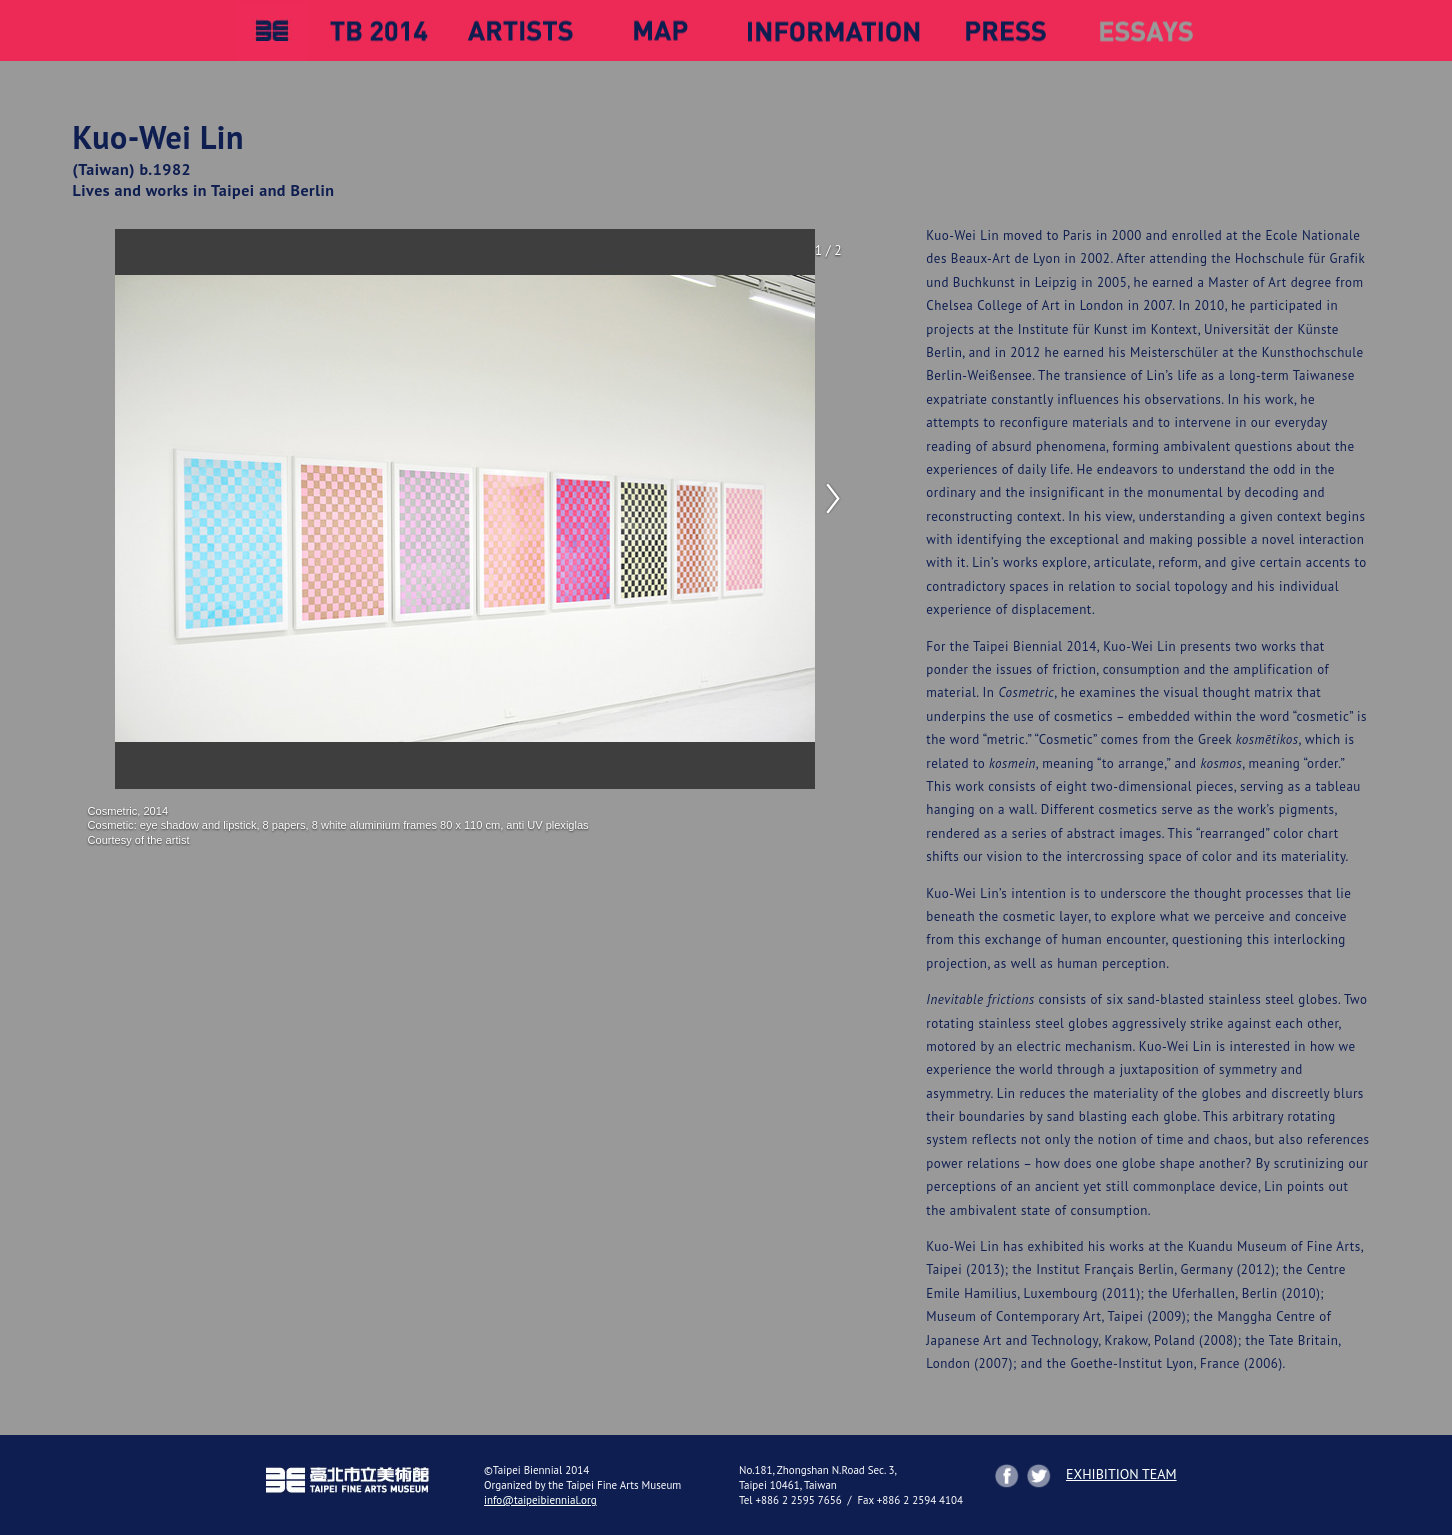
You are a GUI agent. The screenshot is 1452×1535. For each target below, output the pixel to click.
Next (831, 499)
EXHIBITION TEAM (1121, 1474)
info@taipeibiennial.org (540, 1500)
